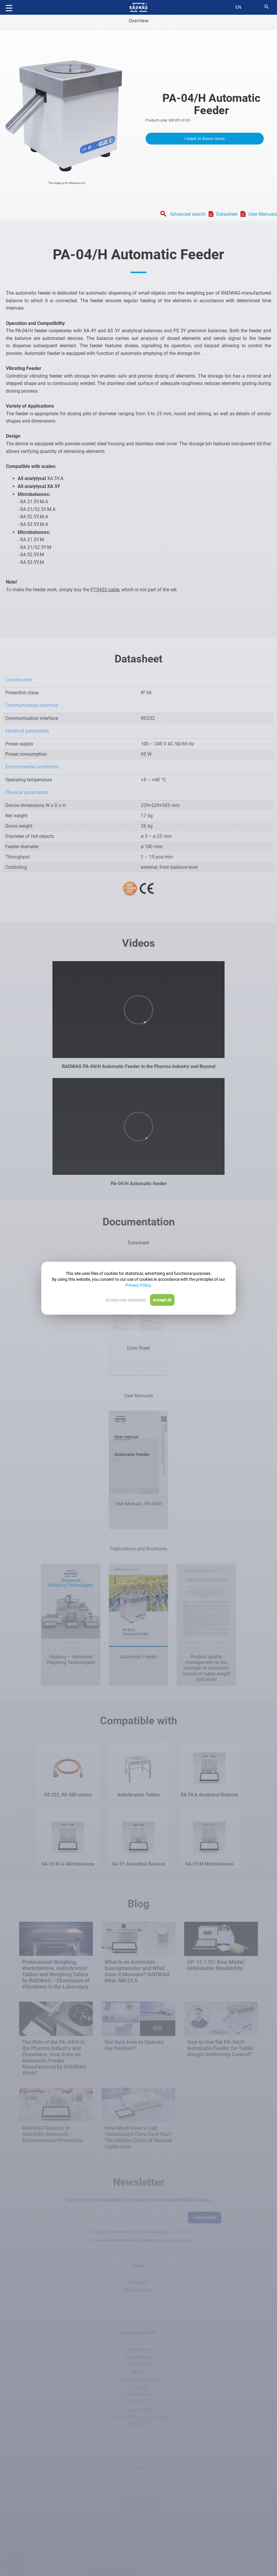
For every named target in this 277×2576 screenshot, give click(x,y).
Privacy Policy (138, 1285)
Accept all (162, 1300)
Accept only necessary (125, 1300)
